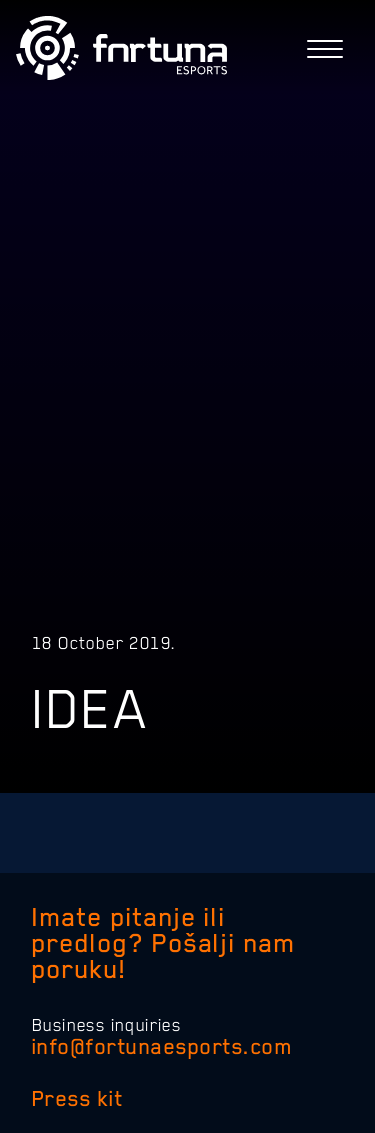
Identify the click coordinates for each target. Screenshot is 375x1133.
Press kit (77, 1099)
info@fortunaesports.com (162, 1047)
